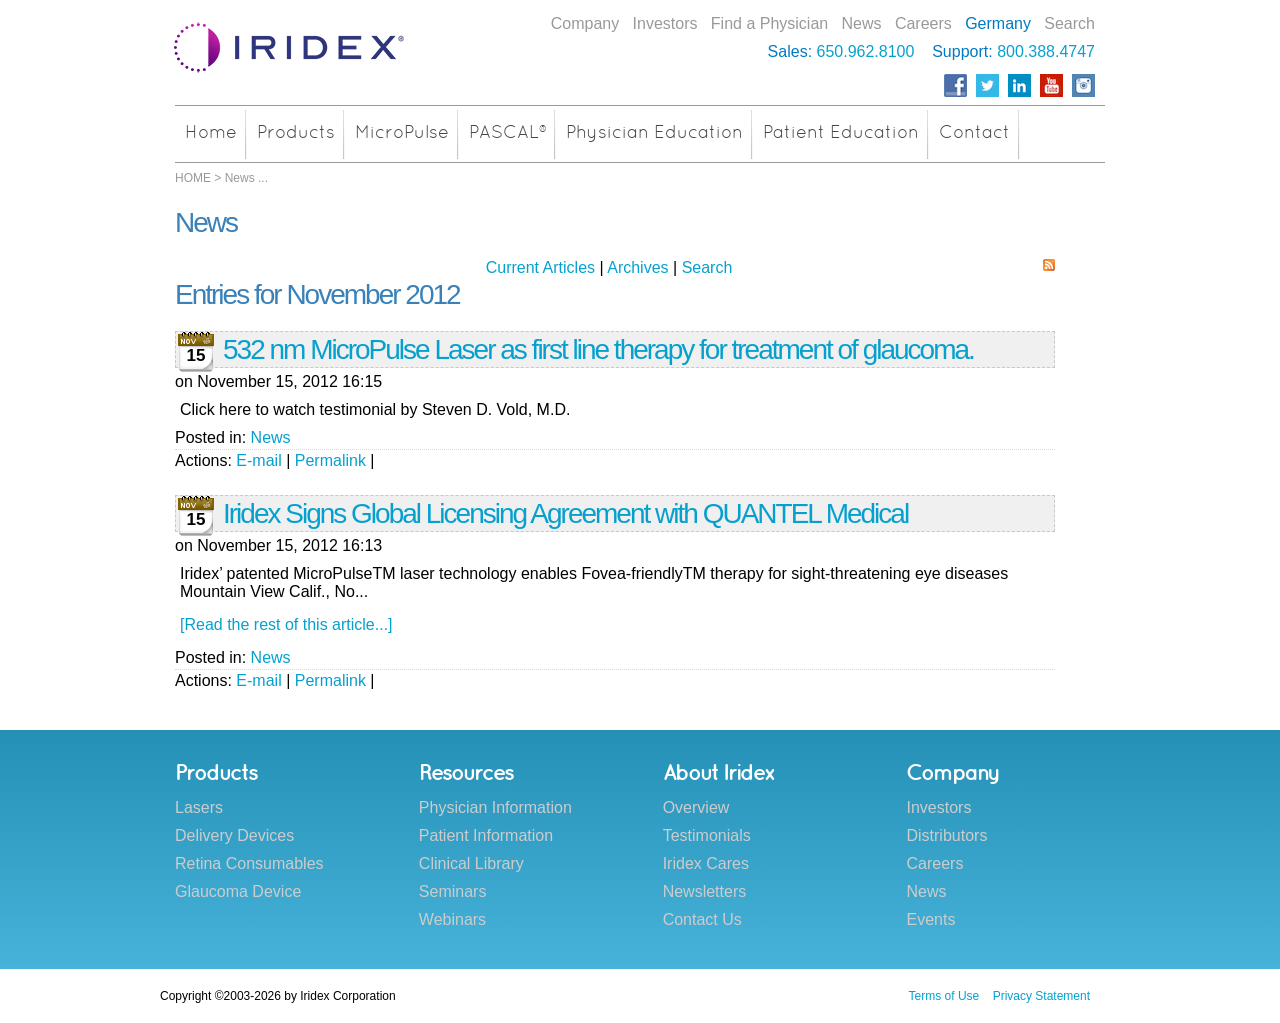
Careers (923, 23)
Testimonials (707, 835)
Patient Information (486, 835)
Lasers (199, 807)
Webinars (452, 919)
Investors (665, 23)
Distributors (946, 835)
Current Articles (540, 267)
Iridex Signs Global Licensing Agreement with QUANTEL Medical (565, 513)
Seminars (453, 891)
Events (930, 919)
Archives (637, 267)
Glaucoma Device (238, 891)
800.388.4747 (1046, 51)
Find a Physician (769, 23)
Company (585, 23)
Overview (696, 807)
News (862, 23)
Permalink (330, 460)
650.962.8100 (866, 51)
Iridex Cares (706, 863)
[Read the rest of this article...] (286, 624)
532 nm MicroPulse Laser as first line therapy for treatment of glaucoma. (598, 349)
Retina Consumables (249, 863)
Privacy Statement (1041, 996)
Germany (998, 23)
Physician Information (495, 807)
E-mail (258, 460)
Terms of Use (944, 996)
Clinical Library (471, 863)
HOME (193, 178)
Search (1069, 23)
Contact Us (702, 919)
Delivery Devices (234, 835)
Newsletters (705, 891)
